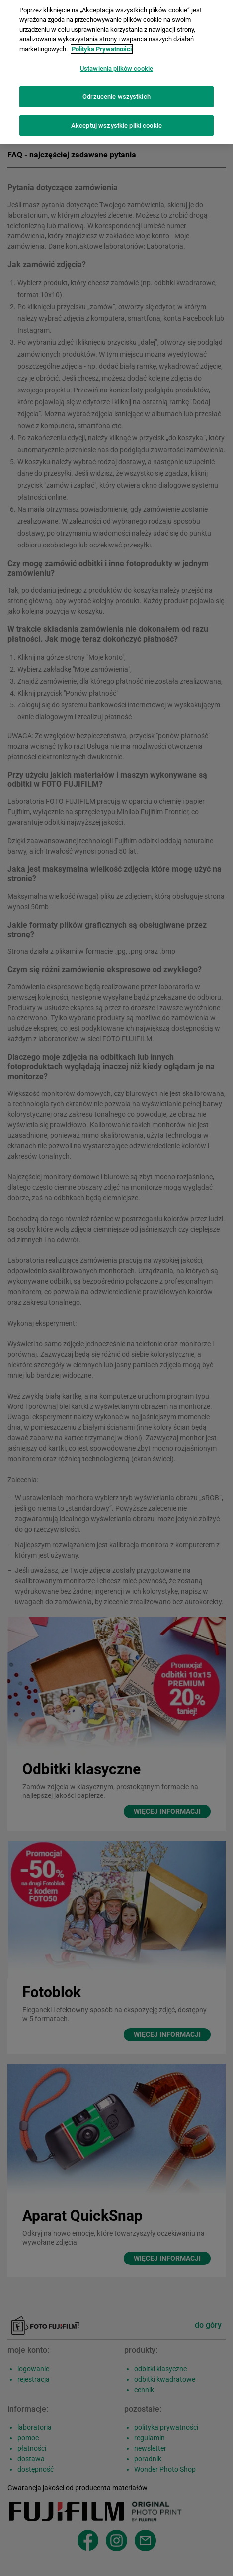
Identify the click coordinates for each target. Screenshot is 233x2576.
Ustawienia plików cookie (116, 63)
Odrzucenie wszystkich (116, 91)
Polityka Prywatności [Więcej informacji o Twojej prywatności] (102, 43)
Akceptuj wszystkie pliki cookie (116, 120)
